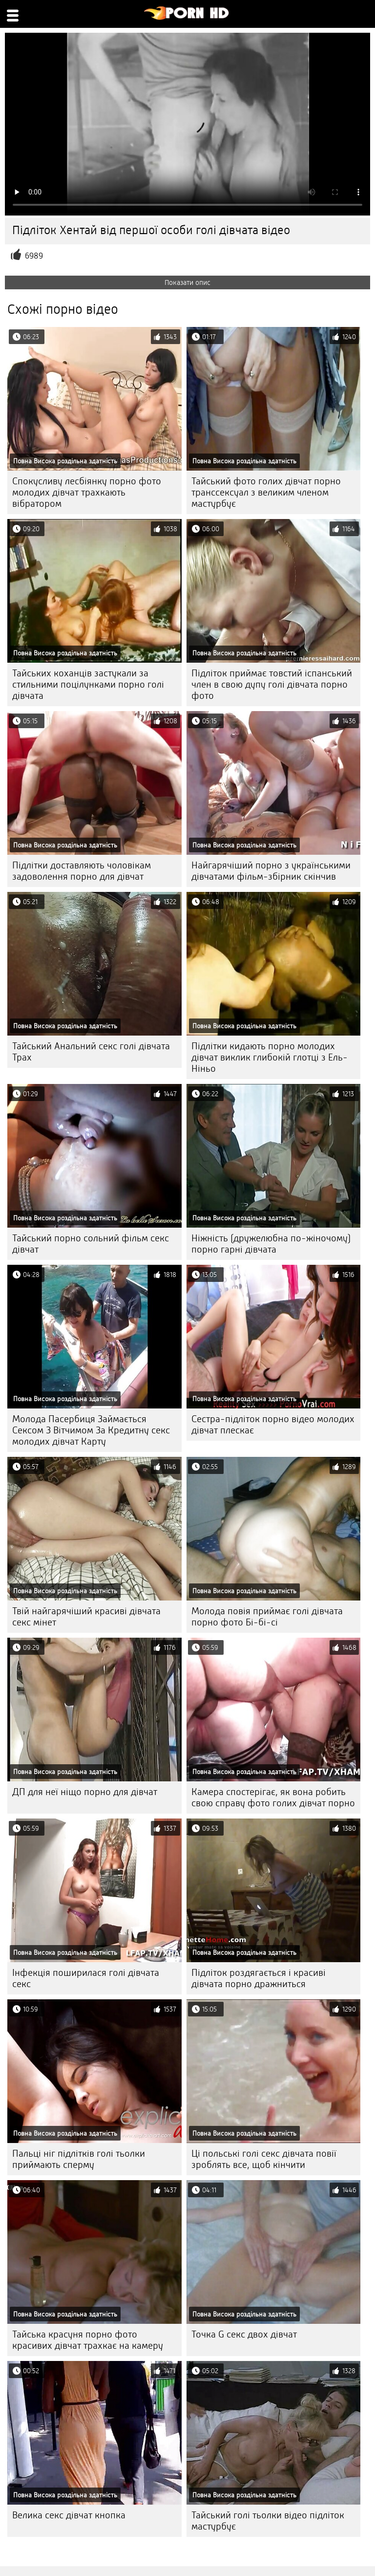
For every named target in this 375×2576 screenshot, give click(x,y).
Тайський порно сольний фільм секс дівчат (90, 1244)
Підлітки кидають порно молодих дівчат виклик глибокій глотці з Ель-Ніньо (269, 1057)
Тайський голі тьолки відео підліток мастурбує (267, 2521)
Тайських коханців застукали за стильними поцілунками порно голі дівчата (88, 684)
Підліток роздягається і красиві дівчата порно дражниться (258, 1978)
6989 (34, 255)
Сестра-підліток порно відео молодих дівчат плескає (272, 1424)
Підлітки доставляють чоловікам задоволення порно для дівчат (81, 871)
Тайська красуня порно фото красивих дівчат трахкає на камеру (87, 2340)
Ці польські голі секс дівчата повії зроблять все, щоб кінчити (263, 2159)
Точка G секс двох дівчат (244, 2334)
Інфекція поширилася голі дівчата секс (85, 1978)
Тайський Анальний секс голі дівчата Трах (91, 1051)
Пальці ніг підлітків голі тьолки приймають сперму (78, 2159)
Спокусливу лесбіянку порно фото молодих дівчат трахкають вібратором (86, 492)
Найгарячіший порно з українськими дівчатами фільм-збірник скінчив (271, 871)
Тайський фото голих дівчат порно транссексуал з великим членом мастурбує (266, 492)
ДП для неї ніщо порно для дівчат (84, 1791)
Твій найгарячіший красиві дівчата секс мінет (86, 1616)
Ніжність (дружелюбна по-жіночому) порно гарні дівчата (271, 1244)
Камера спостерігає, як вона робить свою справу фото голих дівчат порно (273, 1797)
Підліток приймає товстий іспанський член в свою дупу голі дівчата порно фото (271, 684)
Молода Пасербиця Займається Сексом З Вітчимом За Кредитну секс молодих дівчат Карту (91, 1430)
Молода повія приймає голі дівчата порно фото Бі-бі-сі (267, 1616)
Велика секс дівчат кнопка (68, 2515)
